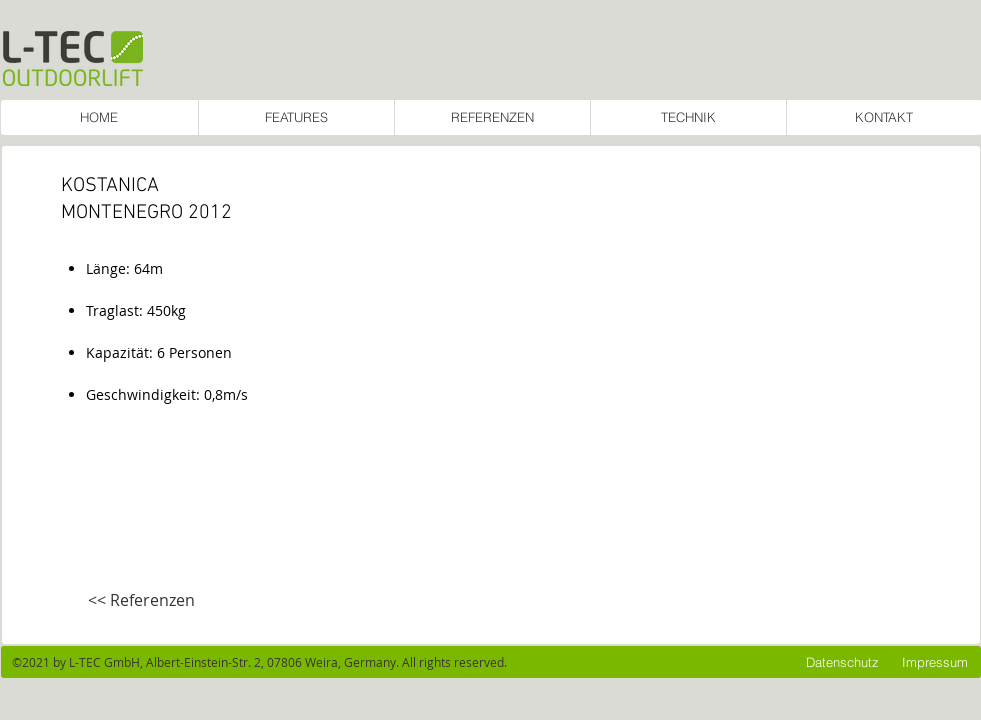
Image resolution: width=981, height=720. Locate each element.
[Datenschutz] (842, 662)
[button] (627, 394)
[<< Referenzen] (141, 601)
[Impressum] (935, 662)
